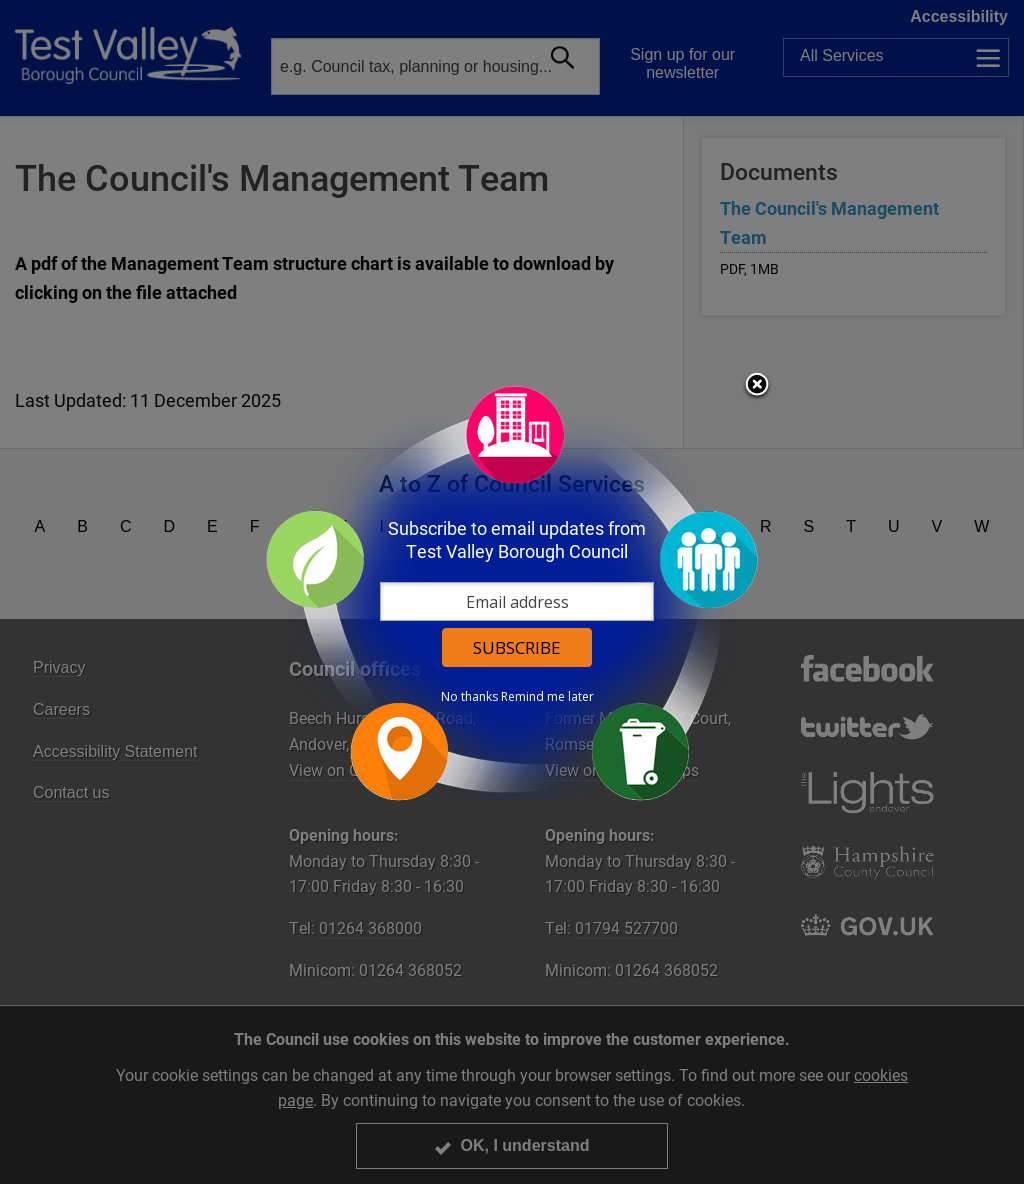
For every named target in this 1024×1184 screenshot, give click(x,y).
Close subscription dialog (757, 386)
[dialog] (512, 592)
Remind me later (547, 697)
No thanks (469, 697)
